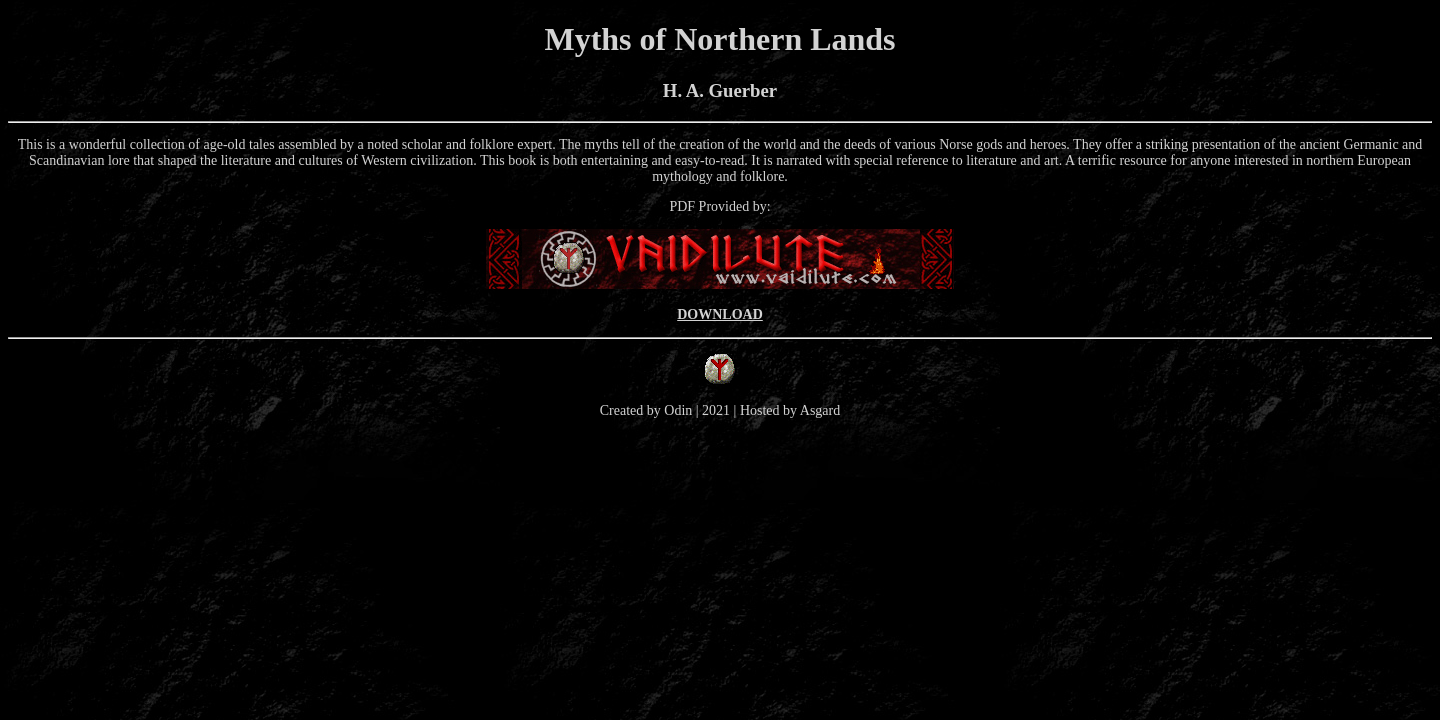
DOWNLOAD (720, 314)
